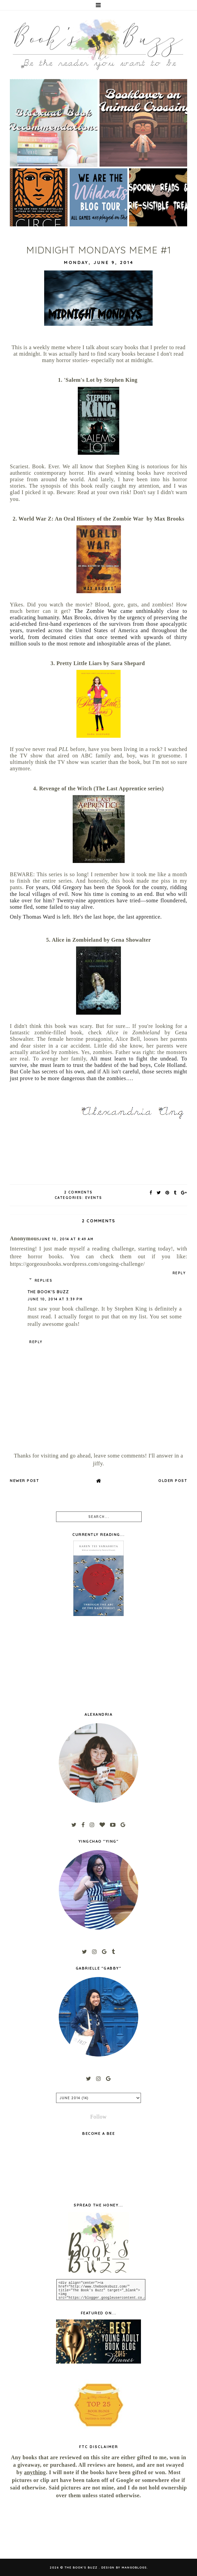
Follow (98, 2117)
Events (93, 1198)
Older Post (172, 1480)
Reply (179, 1273)
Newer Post (24, 1480)
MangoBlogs (134, 2567)
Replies (44, 1280)
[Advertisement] (37, 2529)
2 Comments (78, 1192)
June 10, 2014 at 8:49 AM (66, 1239)
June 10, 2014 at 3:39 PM (55, 1299)
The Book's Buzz (48, 1291)
